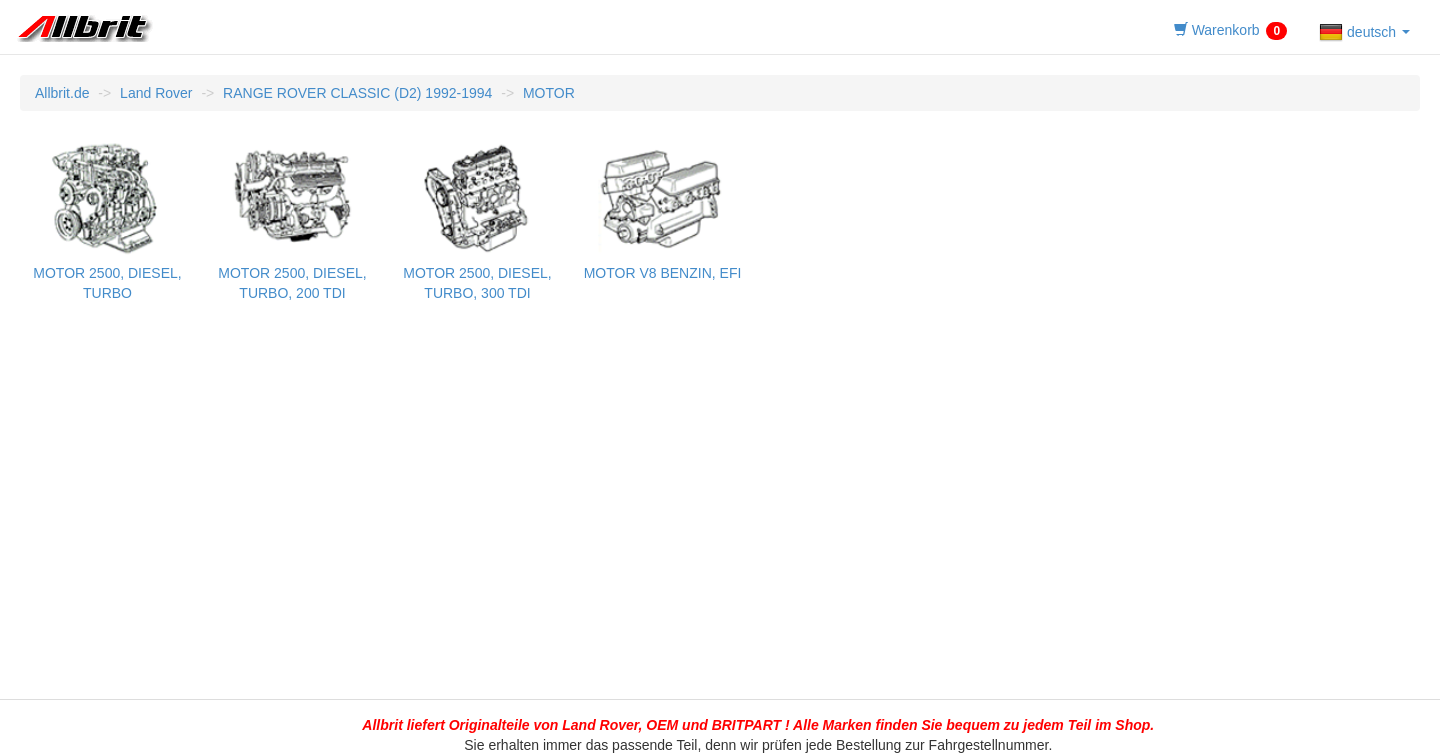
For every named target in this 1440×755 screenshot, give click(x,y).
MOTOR (549, 93)
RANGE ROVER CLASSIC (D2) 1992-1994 (357, 93)
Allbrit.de (62, 93)
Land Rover (156, 93)
